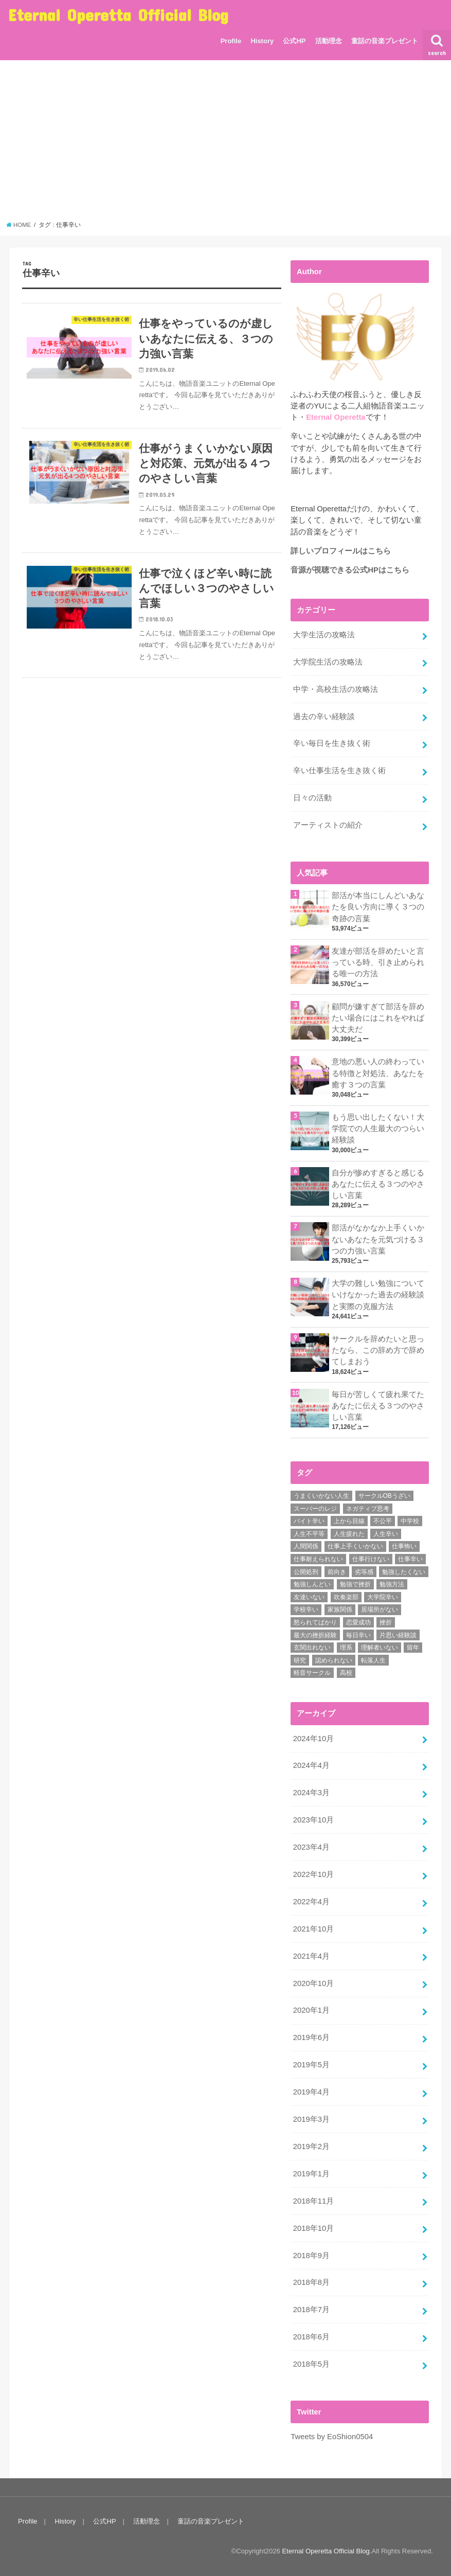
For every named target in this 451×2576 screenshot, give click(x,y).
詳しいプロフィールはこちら (341, 551)
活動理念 (328, 41)
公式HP (294, 41)
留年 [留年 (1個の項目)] (413, 1647)
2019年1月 (311, 2174)
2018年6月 (311, 2337)
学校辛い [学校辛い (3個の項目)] (306, 1609)
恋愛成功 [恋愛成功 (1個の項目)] (358, 1622)
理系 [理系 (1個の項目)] (346, 1647)
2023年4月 (311, 1847)
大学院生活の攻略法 (328, 662)
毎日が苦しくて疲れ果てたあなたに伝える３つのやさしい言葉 (378, 1405)
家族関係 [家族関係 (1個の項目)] (340, 1609)
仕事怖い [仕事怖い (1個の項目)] (404, 1546)
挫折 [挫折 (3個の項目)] (386, 1622)
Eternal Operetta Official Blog (118, 15)
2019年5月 (311, 2065)
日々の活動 (312, 798)
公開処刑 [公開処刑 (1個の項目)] (306, 1572)
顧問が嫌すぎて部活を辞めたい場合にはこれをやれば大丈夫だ (378, 1018)
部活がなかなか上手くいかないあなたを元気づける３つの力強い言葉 (378, 1239)
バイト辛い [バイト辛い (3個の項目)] (309, 1521)
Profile (231, 41)
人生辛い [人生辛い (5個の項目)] (385, 1533)
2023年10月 (313, 1820)
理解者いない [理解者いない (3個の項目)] (379, 1647)
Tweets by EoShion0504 (332, 2436)
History (262, 41)
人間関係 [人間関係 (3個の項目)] (306, 1546)
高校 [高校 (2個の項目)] (346, 1672)
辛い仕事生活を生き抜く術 (339, 770)
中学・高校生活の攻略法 (335, 689)
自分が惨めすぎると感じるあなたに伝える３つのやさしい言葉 (378, 1184)
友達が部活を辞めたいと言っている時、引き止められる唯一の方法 (378, 962)
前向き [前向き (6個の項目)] (337, 1572)
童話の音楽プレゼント (384, 41)
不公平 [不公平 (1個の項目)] (382, 1521)
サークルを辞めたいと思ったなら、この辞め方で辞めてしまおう (378, 1350)
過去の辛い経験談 (324, 716)
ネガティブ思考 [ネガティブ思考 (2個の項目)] (367, 1508)
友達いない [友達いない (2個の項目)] (309, 1597)
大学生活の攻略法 (324, 635)
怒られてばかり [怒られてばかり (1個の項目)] (315, 1622)
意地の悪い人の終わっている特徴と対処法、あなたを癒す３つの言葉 (378, 1073)
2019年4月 (311, 2092)
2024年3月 (311, 1792)
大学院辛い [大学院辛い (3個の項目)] (382, 1597)
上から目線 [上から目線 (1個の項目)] (349, 1521)
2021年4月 (311, 1956)
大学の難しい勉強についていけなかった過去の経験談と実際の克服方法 (378, 1294)
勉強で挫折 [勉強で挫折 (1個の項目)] (355, 1584)
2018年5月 (311, 2364)
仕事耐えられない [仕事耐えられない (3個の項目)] (318, 1559)
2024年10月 (313, 1738)
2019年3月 (311, 2119)
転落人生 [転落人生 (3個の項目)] (373, 1660)
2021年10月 (313, 1929)
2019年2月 (311, 2146)
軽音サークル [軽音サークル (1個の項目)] (312, 1672)
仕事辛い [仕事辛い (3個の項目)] (410, 1559)
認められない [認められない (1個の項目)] (333, 1660)
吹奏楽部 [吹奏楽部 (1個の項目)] (346, 1597)
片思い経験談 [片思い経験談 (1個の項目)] (398, 1635)
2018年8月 (311, 2282)
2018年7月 (311, 2309)
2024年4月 (311, 1765)
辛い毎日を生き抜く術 (331, 743)
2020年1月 (311, 2010)
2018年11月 (313, 2201)
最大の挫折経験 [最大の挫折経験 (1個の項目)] (315, 1635)
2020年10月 (313, 1983)
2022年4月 (311, 1902)
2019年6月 (311, 2037)
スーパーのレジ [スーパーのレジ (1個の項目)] (315, 1508)
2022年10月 (313, 1874)
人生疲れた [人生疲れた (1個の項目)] (349, 1533)
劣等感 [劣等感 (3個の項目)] (364, 1572)
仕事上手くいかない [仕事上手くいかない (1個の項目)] (355, 1546)
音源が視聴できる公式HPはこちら (350, 570)
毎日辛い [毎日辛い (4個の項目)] (358, 1635)
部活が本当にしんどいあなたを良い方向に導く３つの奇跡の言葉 (378, 906)
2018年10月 (313, 2228)
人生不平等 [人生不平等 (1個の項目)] (309, 1533)
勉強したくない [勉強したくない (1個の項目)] (403, 1572)
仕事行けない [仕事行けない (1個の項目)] (370, 1559)
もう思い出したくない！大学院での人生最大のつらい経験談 (378, 1128)
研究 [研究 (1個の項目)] (300, 1660)
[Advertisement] (225, 143)
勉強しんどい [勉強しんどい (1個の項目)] (312, 1584)
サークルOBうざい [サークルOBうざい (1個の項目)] (384, 1495)
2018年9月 (311, 2255)
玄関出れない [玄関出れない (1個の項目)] (312, 1647)
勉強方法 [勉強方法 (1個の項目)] (392, 1584)
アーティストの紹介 (328, 825)
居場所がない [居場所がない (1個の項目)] (379, 1609)
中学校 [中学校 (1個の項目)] (410, 1521)
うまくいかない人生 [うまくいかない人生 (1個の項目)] (321, 1495)
